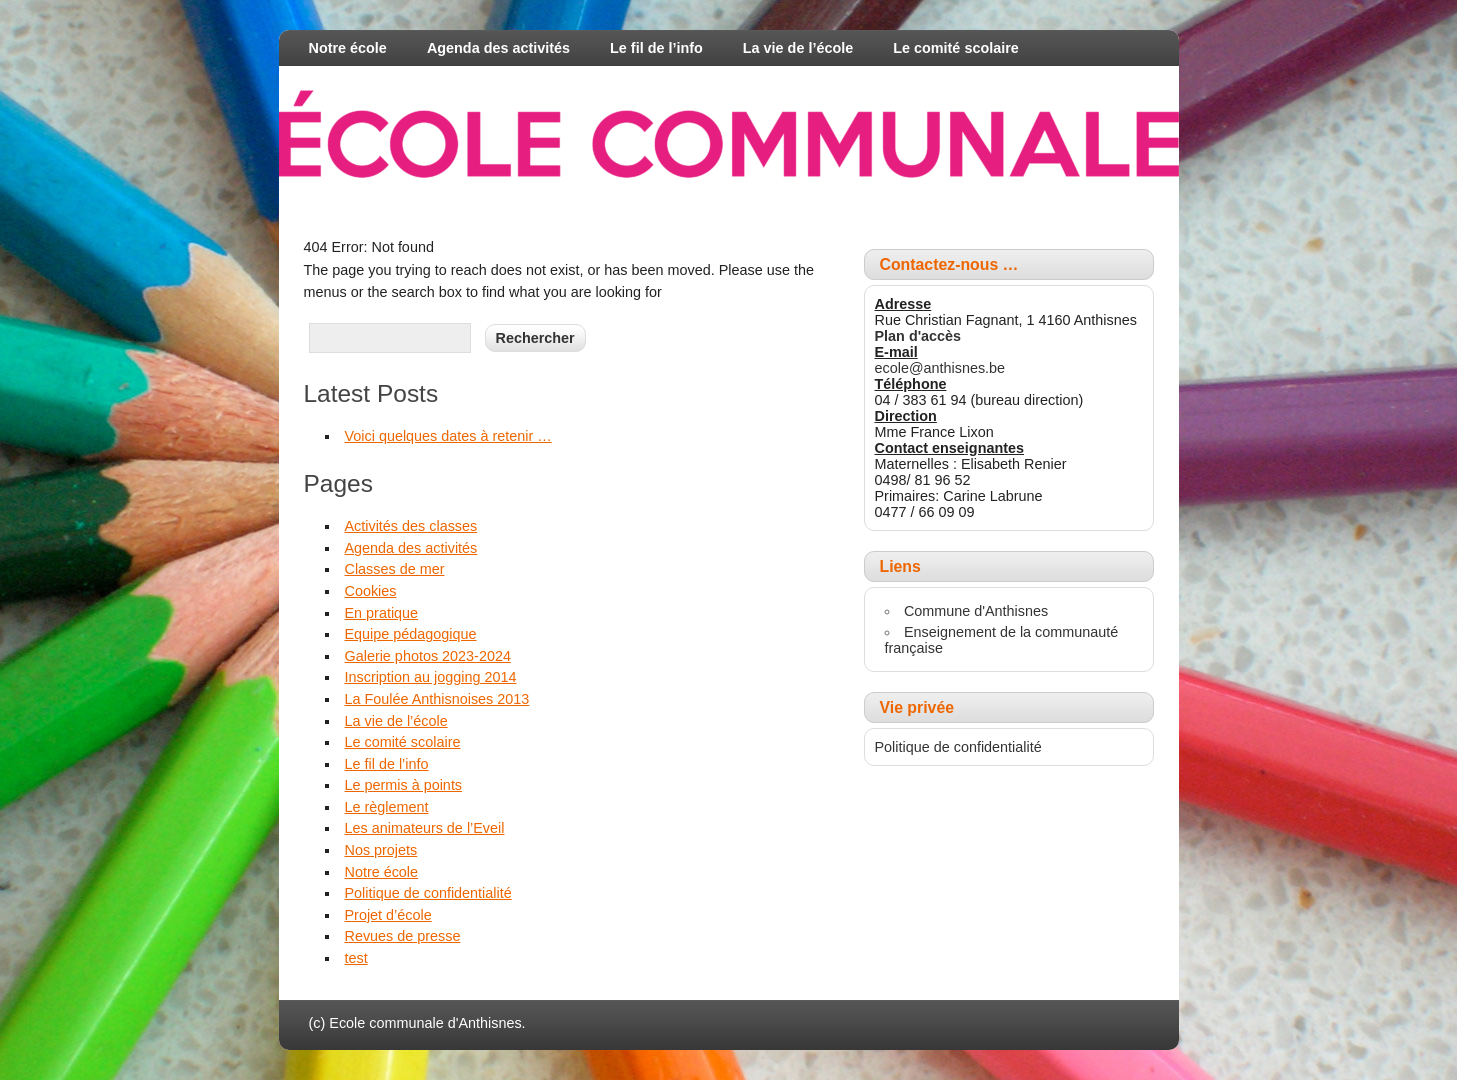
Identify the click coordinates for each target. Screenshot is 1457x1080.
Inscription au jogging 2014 (430, 677)
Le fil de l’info (656, 48)
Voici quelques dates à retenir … (447, 436)
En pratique (381, 613)
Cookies (370, 591)
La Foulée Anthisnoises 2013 (436, 699)
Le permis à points (403, 785)
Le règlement (386, 807)
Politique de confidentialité (427, 893)
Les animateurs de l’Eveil (424, 828)
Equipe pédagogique (410, 634)
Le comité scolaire (956, 48)
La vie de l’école (798, 48)
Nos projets (380, 850)
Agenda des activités (498, 48)
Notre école (348, 48)
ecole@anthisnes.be (940, 368)
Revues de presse (402, 936)
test (355, 958)
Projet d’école (387, 915)
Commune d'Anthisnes (976, 611)
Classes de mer (394, 569)
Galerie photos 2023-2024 (427, 656)
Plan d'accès (918, 336)
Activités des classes (410, 526)
